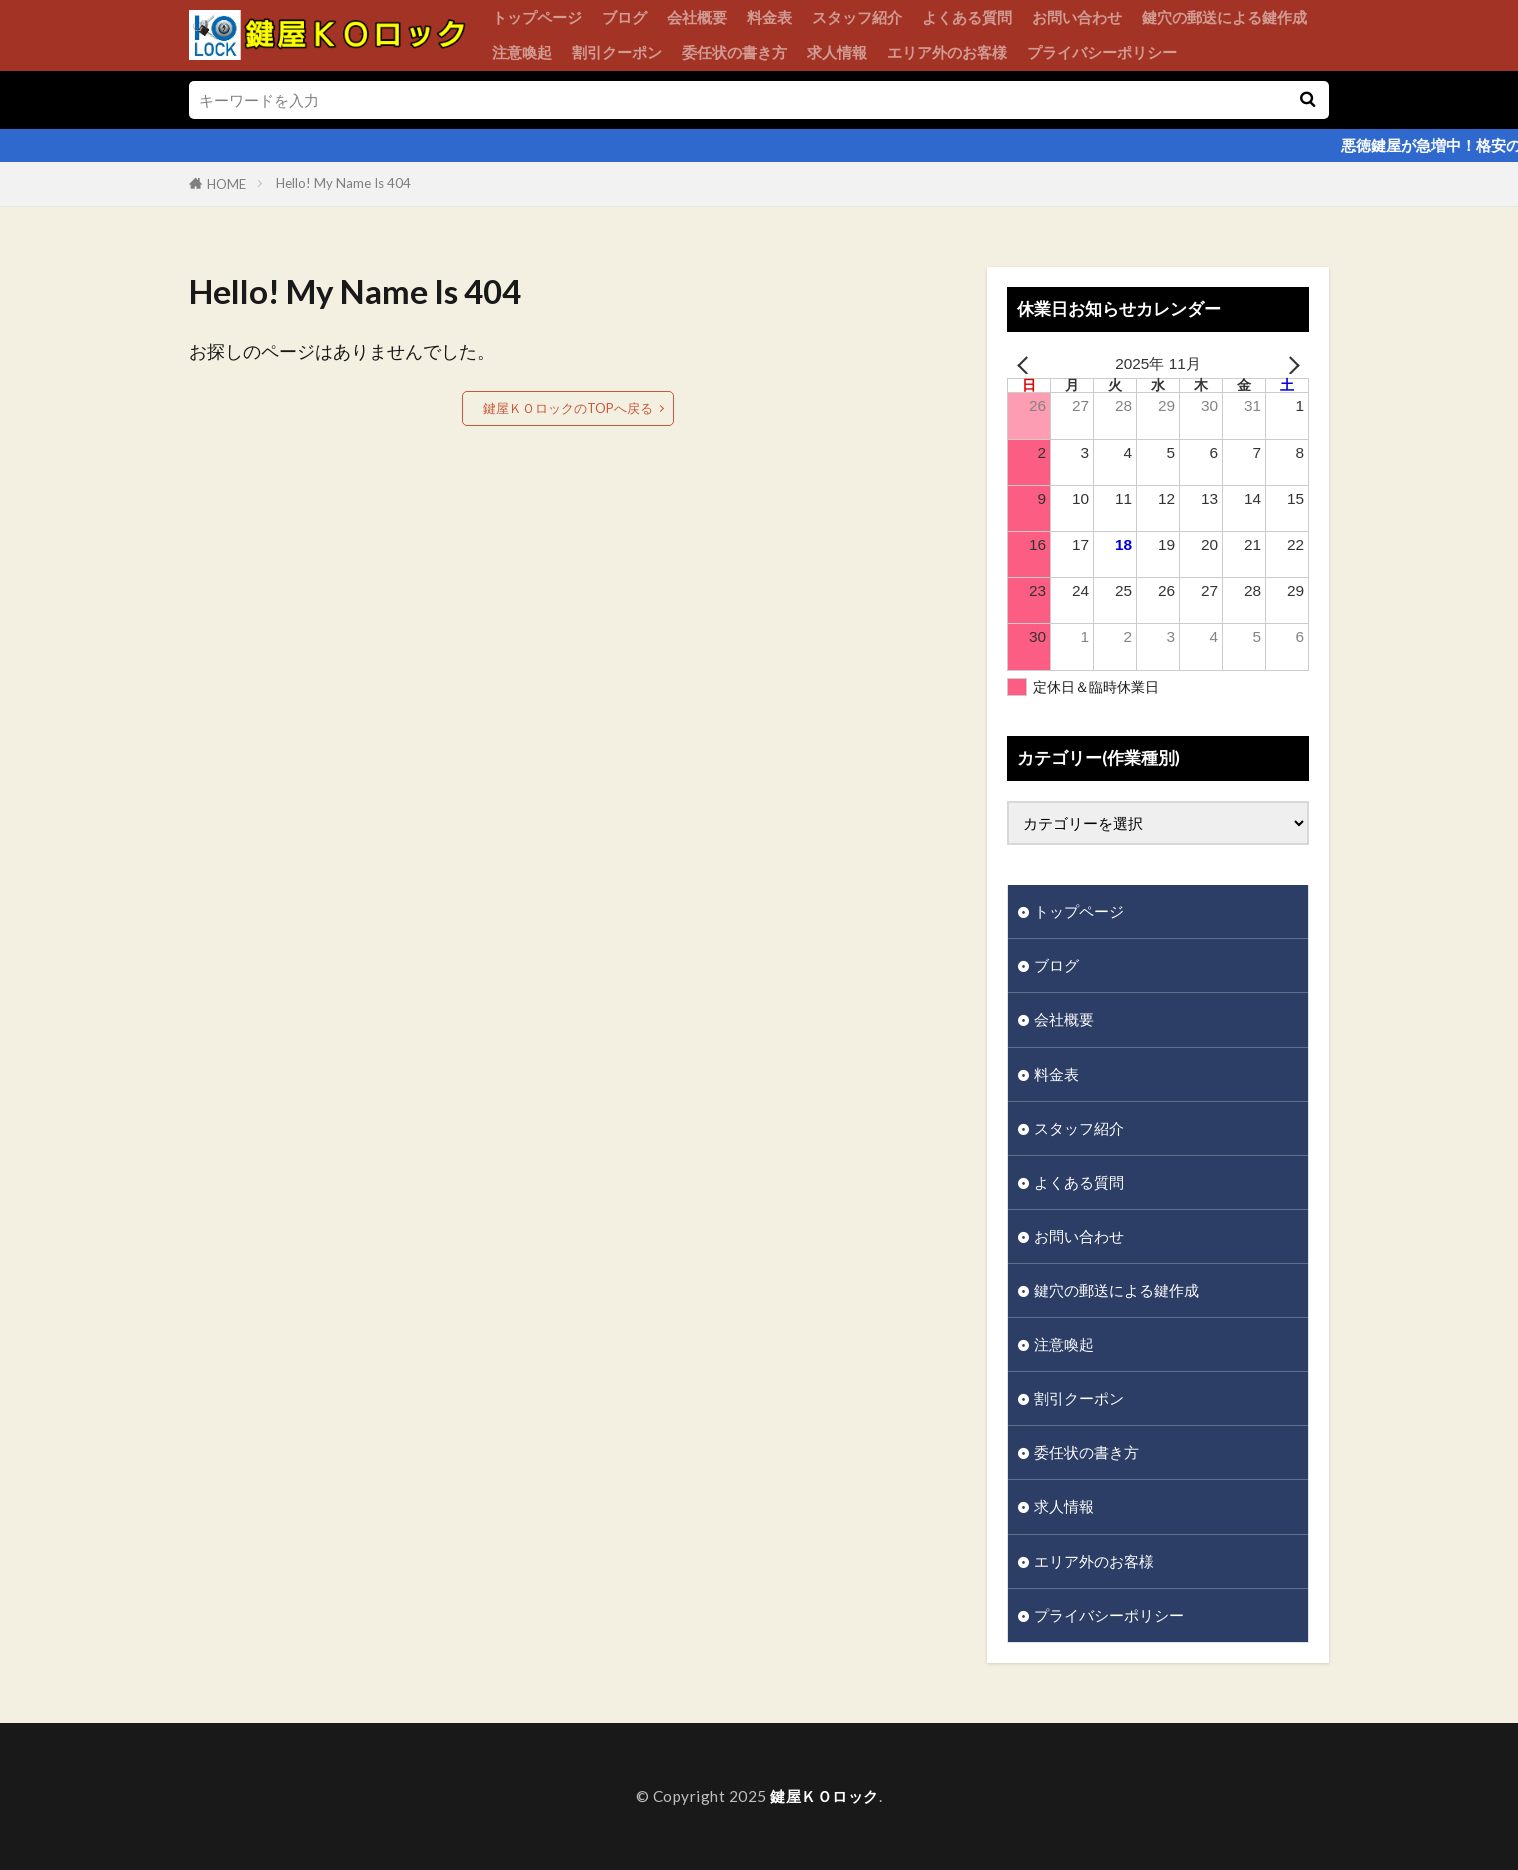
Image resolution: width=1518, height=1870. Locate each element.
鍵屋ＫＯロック (824, 1796)
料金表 (769, 17)
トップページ (537, 17)
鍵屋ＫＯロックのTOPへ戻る (568, 408)
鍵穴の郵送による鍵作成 (1224, 17)
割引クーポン (617, 52)
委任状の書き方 (734, 52)
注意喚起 (522, 52)
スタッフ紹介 (857, 17)
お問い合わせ (1077, 17)
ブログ (624, 17)
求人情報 (837, 52)
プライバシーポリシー (1102, 52)
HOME (226, 184)
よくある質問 (967, 17)
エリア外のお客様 (947, 52)
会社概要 (697, 17)
